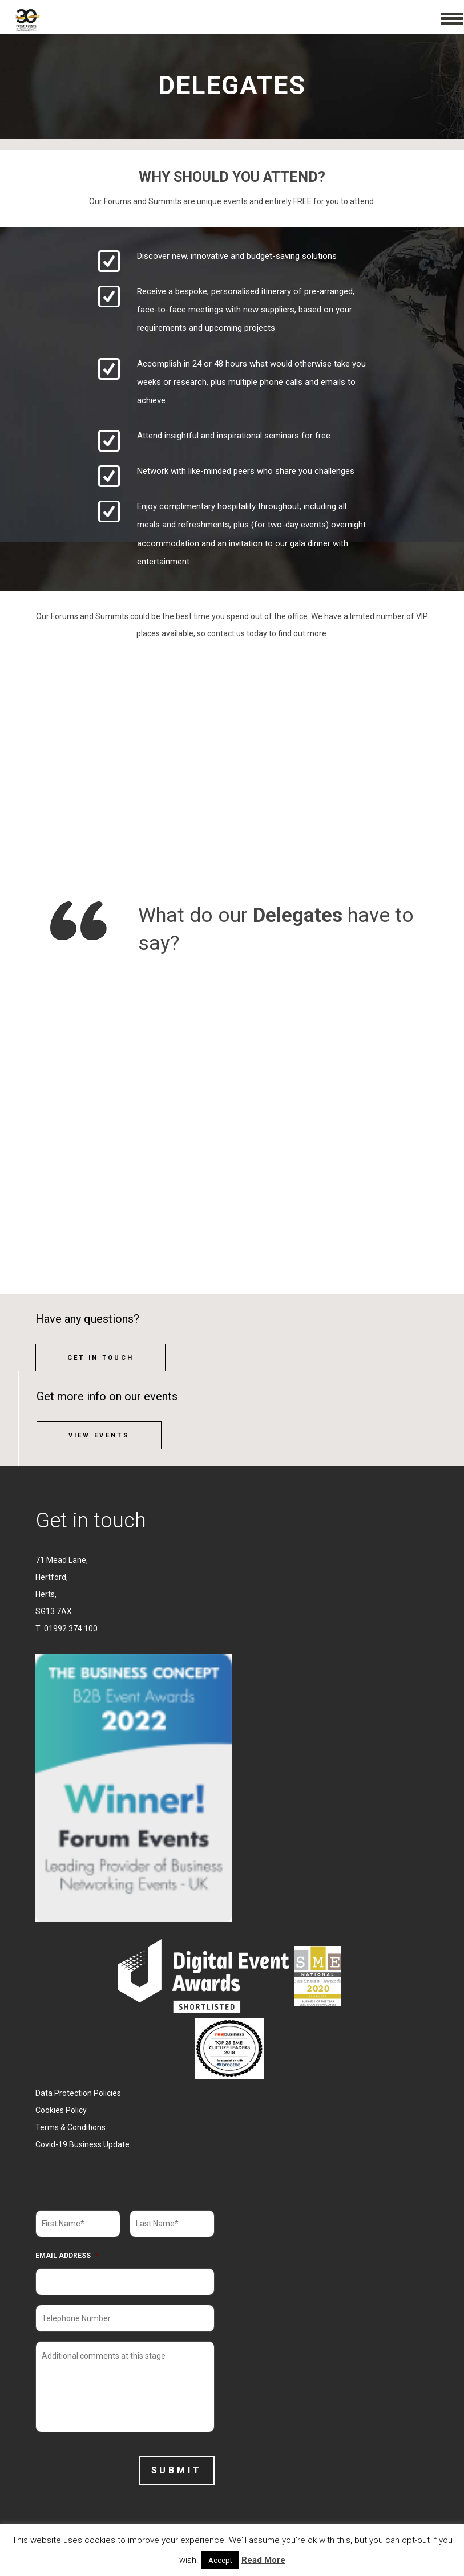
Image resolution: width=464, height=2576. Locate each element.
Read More (263, 2560)
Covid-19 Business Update (82, 2144)
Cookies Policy (61, 2110)
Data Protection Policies (78, 2093)
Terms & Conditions (70, 2127)
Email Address (66, 2256)
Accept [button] (220, 2560)
